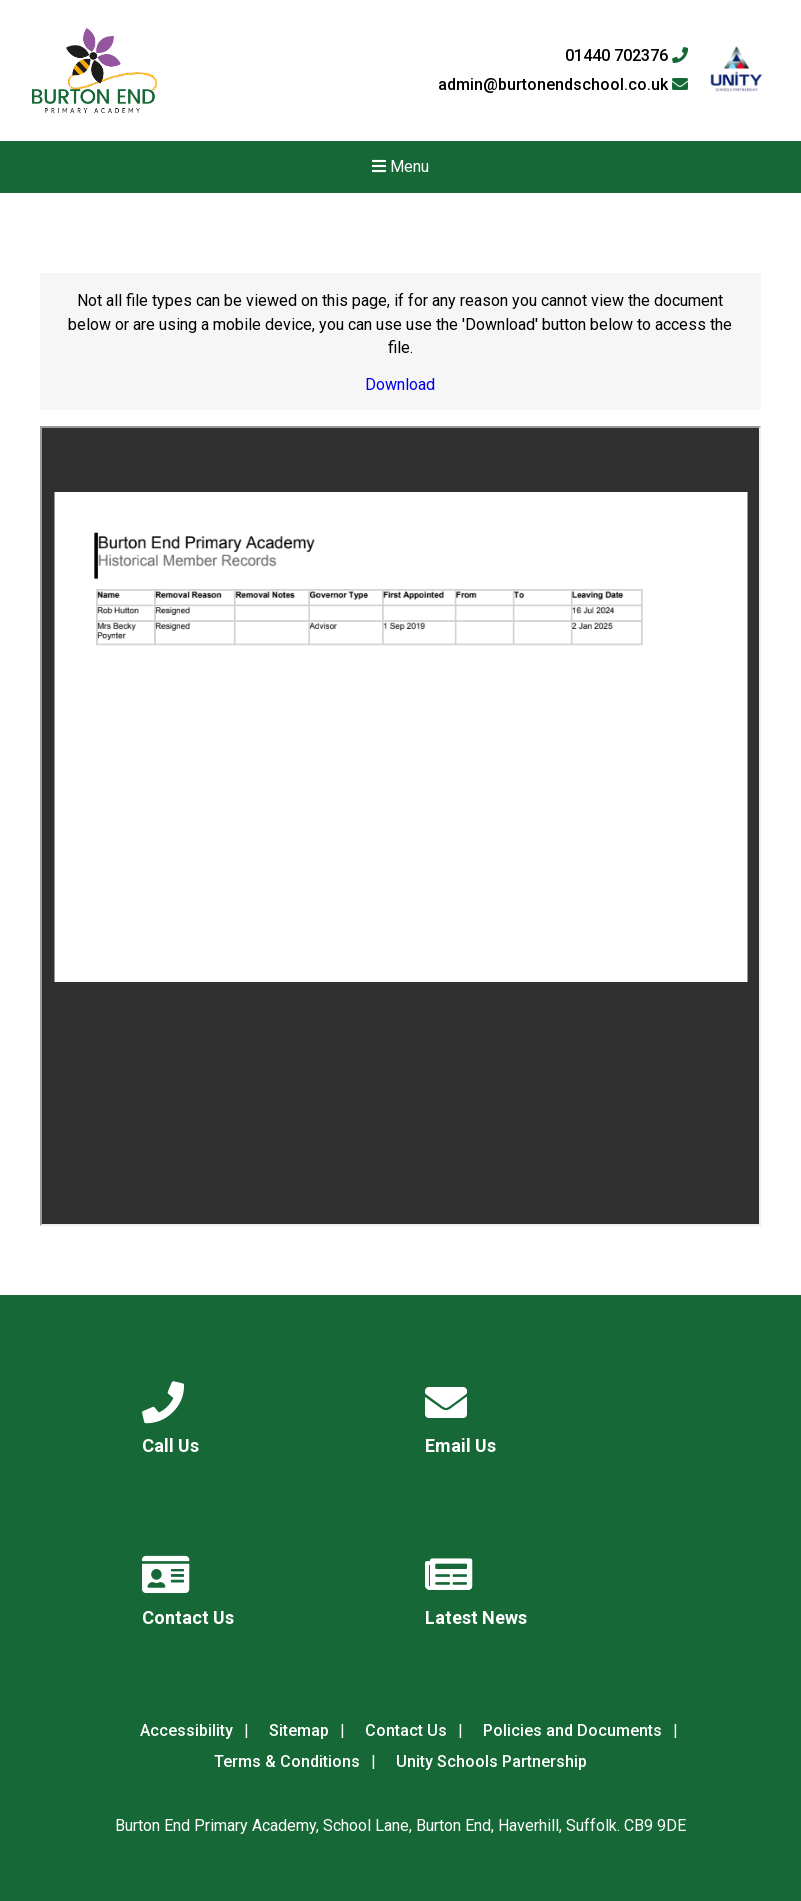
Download (400, 384)
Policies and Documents (572, 1730)
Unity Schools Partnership (491, 1761)
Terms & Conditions (287, 1761)
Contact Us (406, 1730)
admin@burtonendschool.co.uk (563, 85)
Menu (400, 166)
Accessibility (186, 1730)
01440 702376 (626, 56)
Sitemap (299, 1730)
